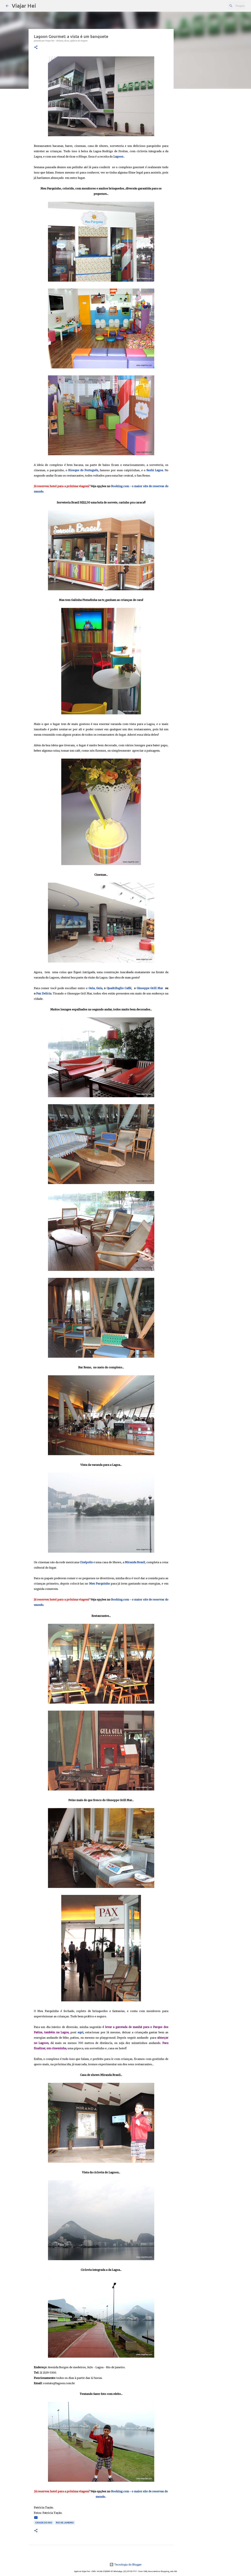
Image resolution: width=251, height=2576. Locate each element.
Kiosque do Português (83, 470)
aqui (80, 2032)
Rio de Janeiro (65, 2522)
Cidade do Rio (43, 2522)
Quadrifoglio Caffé (119, 988)
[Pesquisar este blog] (228, 6)
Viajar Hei (24, 6)
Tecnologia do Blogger (126, 2564)
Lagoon (118, 156)
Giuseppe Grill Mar (150, 988)
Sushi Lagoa (154, 470)
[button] (36, 47)
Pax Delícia (43, 993)
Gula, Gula (95, 988)
